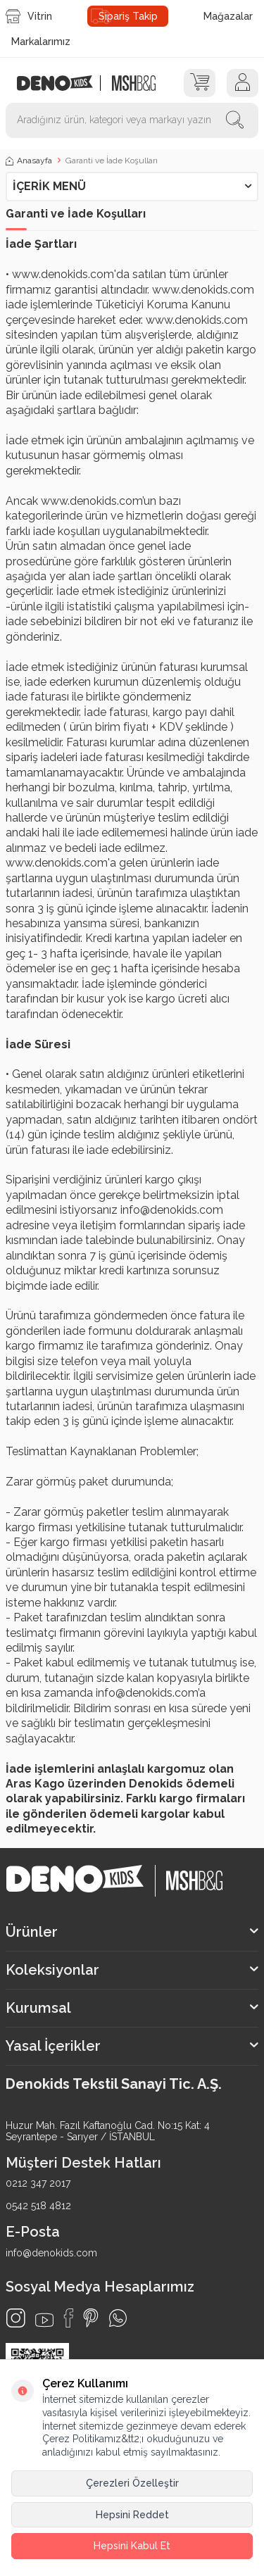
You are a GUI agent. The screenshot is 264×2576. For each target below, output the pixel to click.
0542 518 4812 (38, 2205)
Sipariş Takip (128, 16)
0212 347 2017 (38, 2183)
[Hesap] (242, 83)
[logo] (62, 83)
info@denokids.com (51, 2252)
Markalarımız (40, 41)
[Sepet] (199, 83)
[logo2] (133, 83)
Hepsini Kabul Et (132, 2545)
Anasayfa (29, 160)
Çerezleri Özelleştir (132, 2483)
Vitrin (29, 16)
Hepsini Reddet (132, 2514)
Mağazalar (228, 16)
